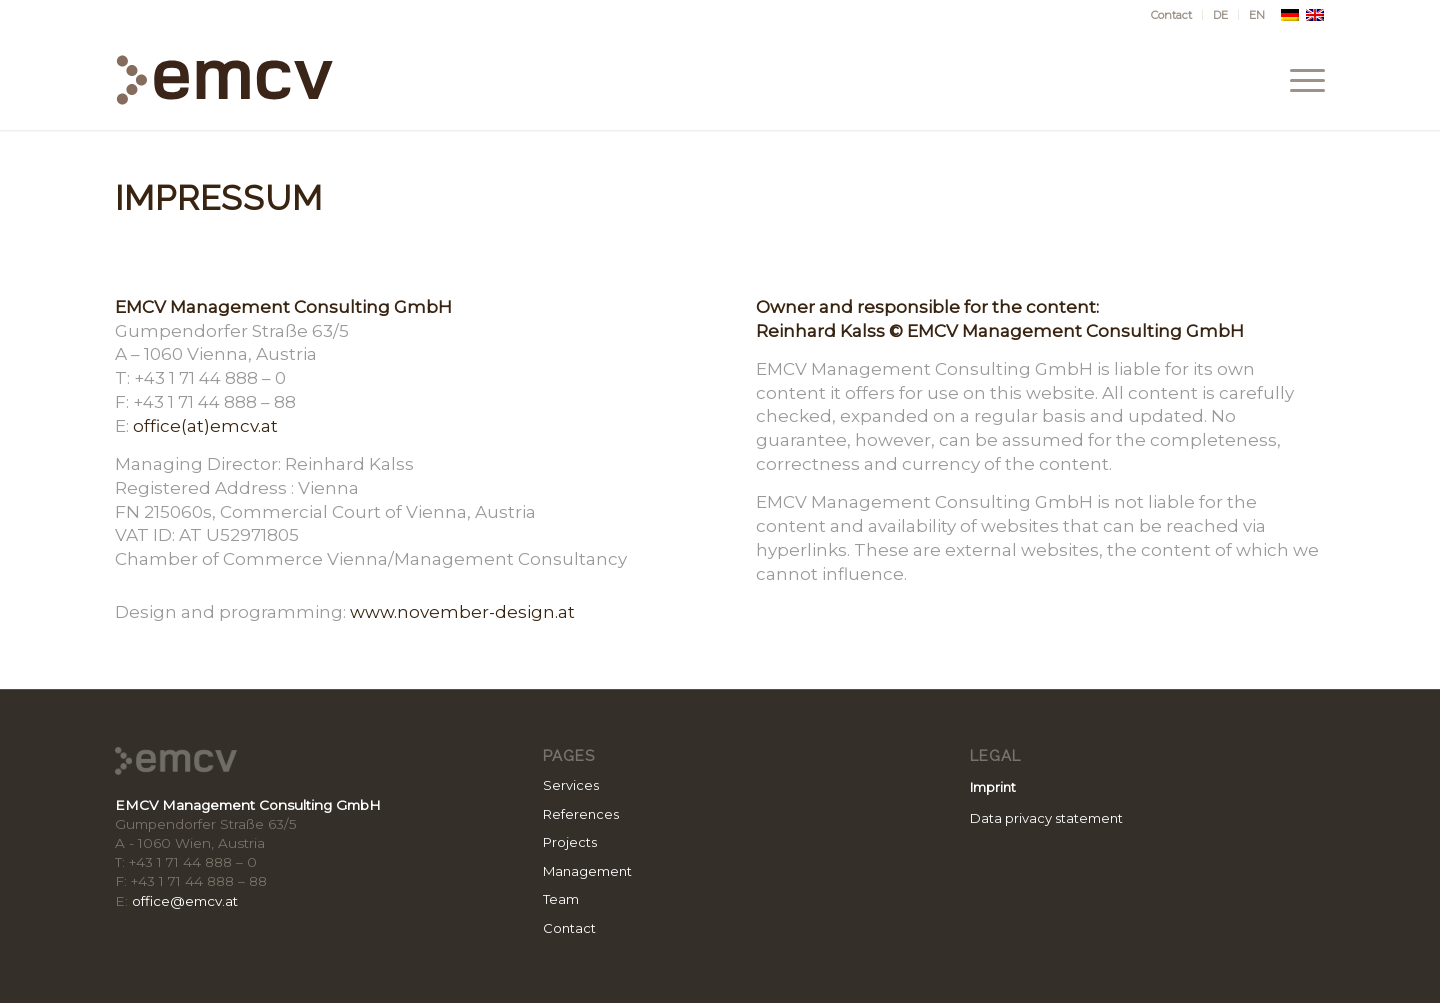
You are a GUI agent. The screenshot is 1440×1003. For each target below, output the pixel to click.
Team (561, 899)
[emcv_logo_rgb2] (246, 80)
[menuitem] (1172, 15)
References (581, 814)
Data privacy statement (1046, 818)
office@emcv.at (185, 901)
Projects (570, 842)
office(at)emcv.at (205, 426)
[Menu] (1301, 80)
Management (587, 871)
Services (571, 785)
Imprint (993, 787)
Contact (1171, 15)
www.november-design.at (462, 612)
